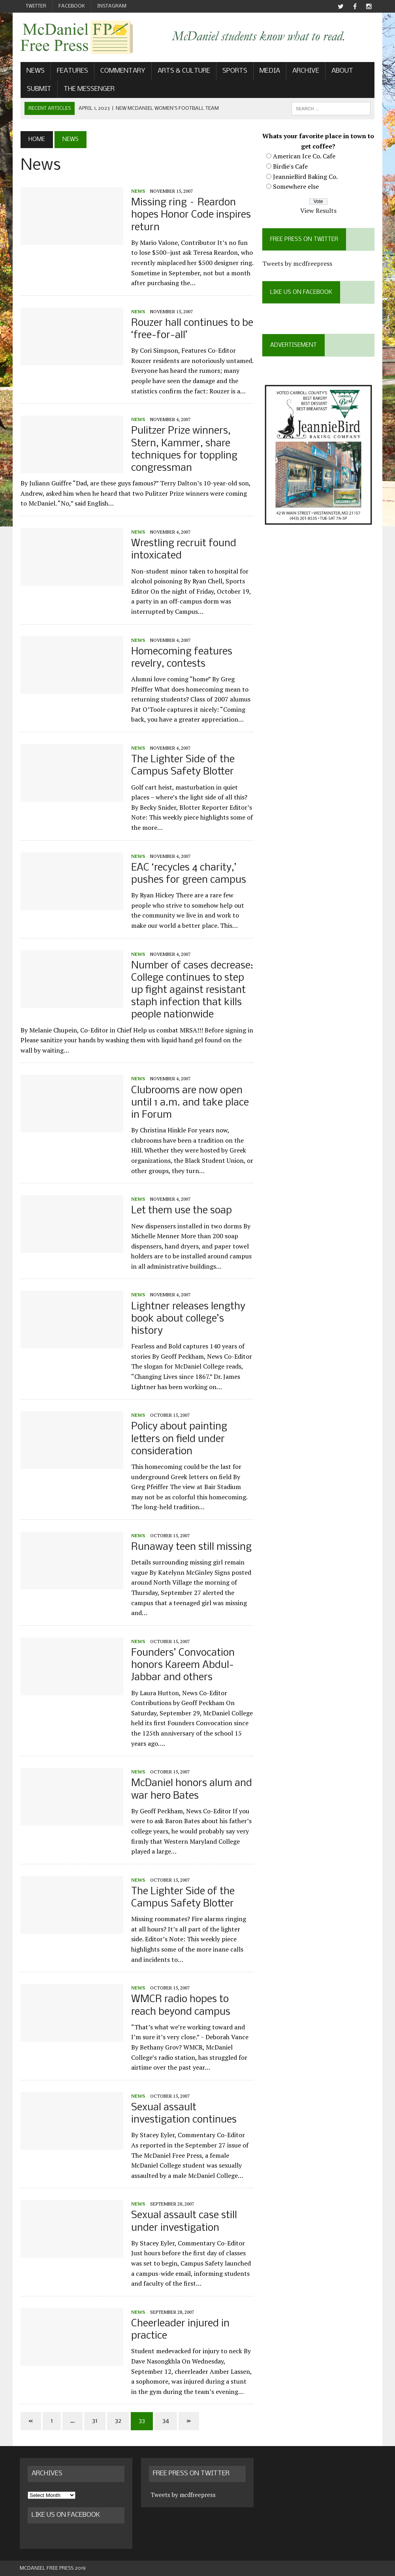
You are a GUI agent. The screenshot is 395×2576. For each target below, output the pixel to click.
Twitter (36, 6)
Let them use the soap (180, 1211)
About (341, 71)
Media (269, 71)
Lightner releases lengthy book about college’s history (187, 1319)
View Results (319, 211)
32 (117, 2421)
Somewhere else (296, 186)
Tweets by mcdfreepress (298, 263)
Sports (234, 71)
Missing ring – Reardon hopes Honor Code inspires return (190, 215)
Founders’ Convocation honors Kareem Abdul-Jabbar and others (182, 1665)
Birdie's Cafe (290, 166)
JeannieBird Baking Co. (305, 176)
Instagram (111, 6)
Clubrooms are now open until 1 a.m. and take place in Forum (189, 1103)
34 (165, 2421)
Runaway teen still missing (190, 1547)
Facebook (71, 6)
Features (71, 71)
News (35, 71)
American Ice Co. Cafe (304, 156)
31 (94, 2421)
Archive (305, 71)
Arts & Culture (183, 71)
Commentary (122, 71)
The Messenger (88, 89)
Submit (38, 89)
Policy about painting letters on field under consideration (178, 1439)
